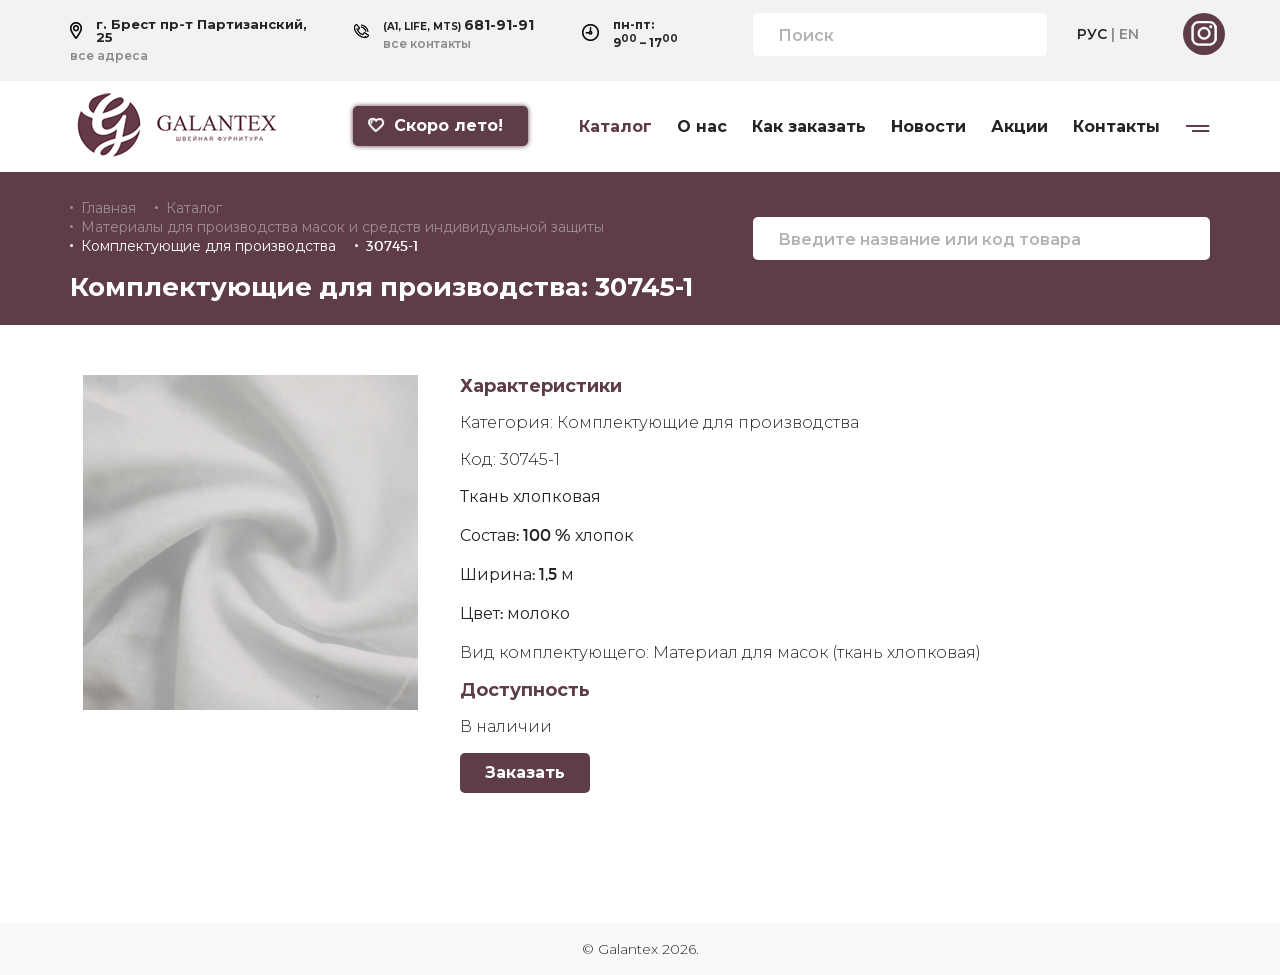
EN (1129, 34)
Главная (108, 208)
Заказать (525, 772)
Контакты (1116, 127)
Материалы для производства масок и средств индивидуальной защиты (342, 227)
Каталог (615, 127)
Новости (928, 127)
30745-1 (392, 246)
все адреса (109, 56)
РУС (1092, 34)
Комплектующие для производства (208, 246)
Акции (1019, 127)
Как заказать (809, 127)
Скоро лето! (434, 125)
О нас (702, 127)
